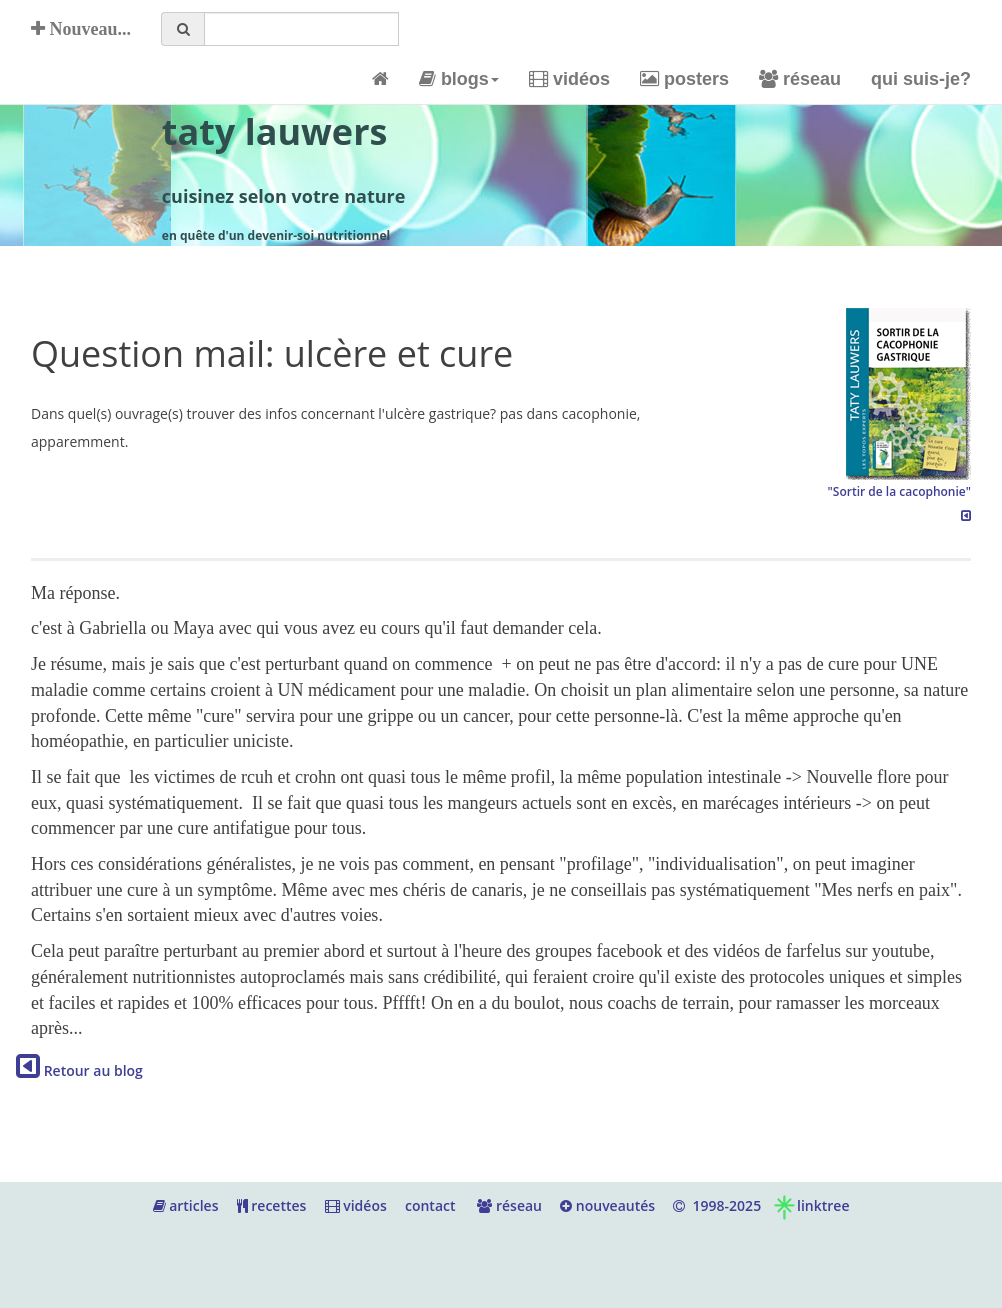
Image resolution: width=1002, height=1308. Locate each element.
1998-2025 (717, 1205)
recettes (272, 1205)
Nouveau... (81, 29)
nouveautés (607, 1205)
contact (430, 1205)
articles (186, 1205)
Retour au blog (79, 1070)
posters (684, 79)
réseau (800, 79)
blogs (459, 79)
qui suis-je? (921, 79)
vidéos (569, 79)
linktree (810, 1205)
